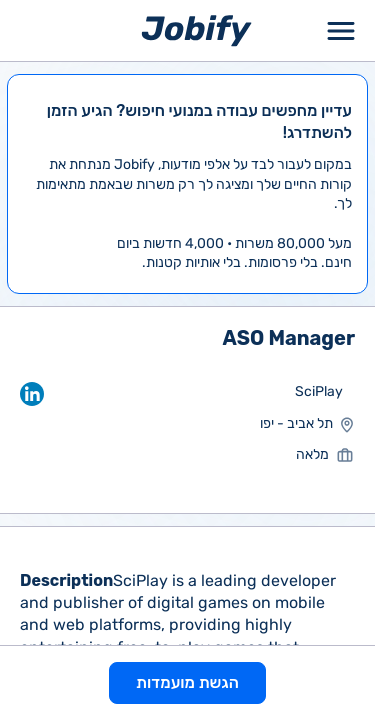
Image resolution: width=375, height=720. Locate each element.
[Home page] (196, 29)
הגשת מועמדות (187, 682)
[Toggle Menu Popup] (341, 30)
